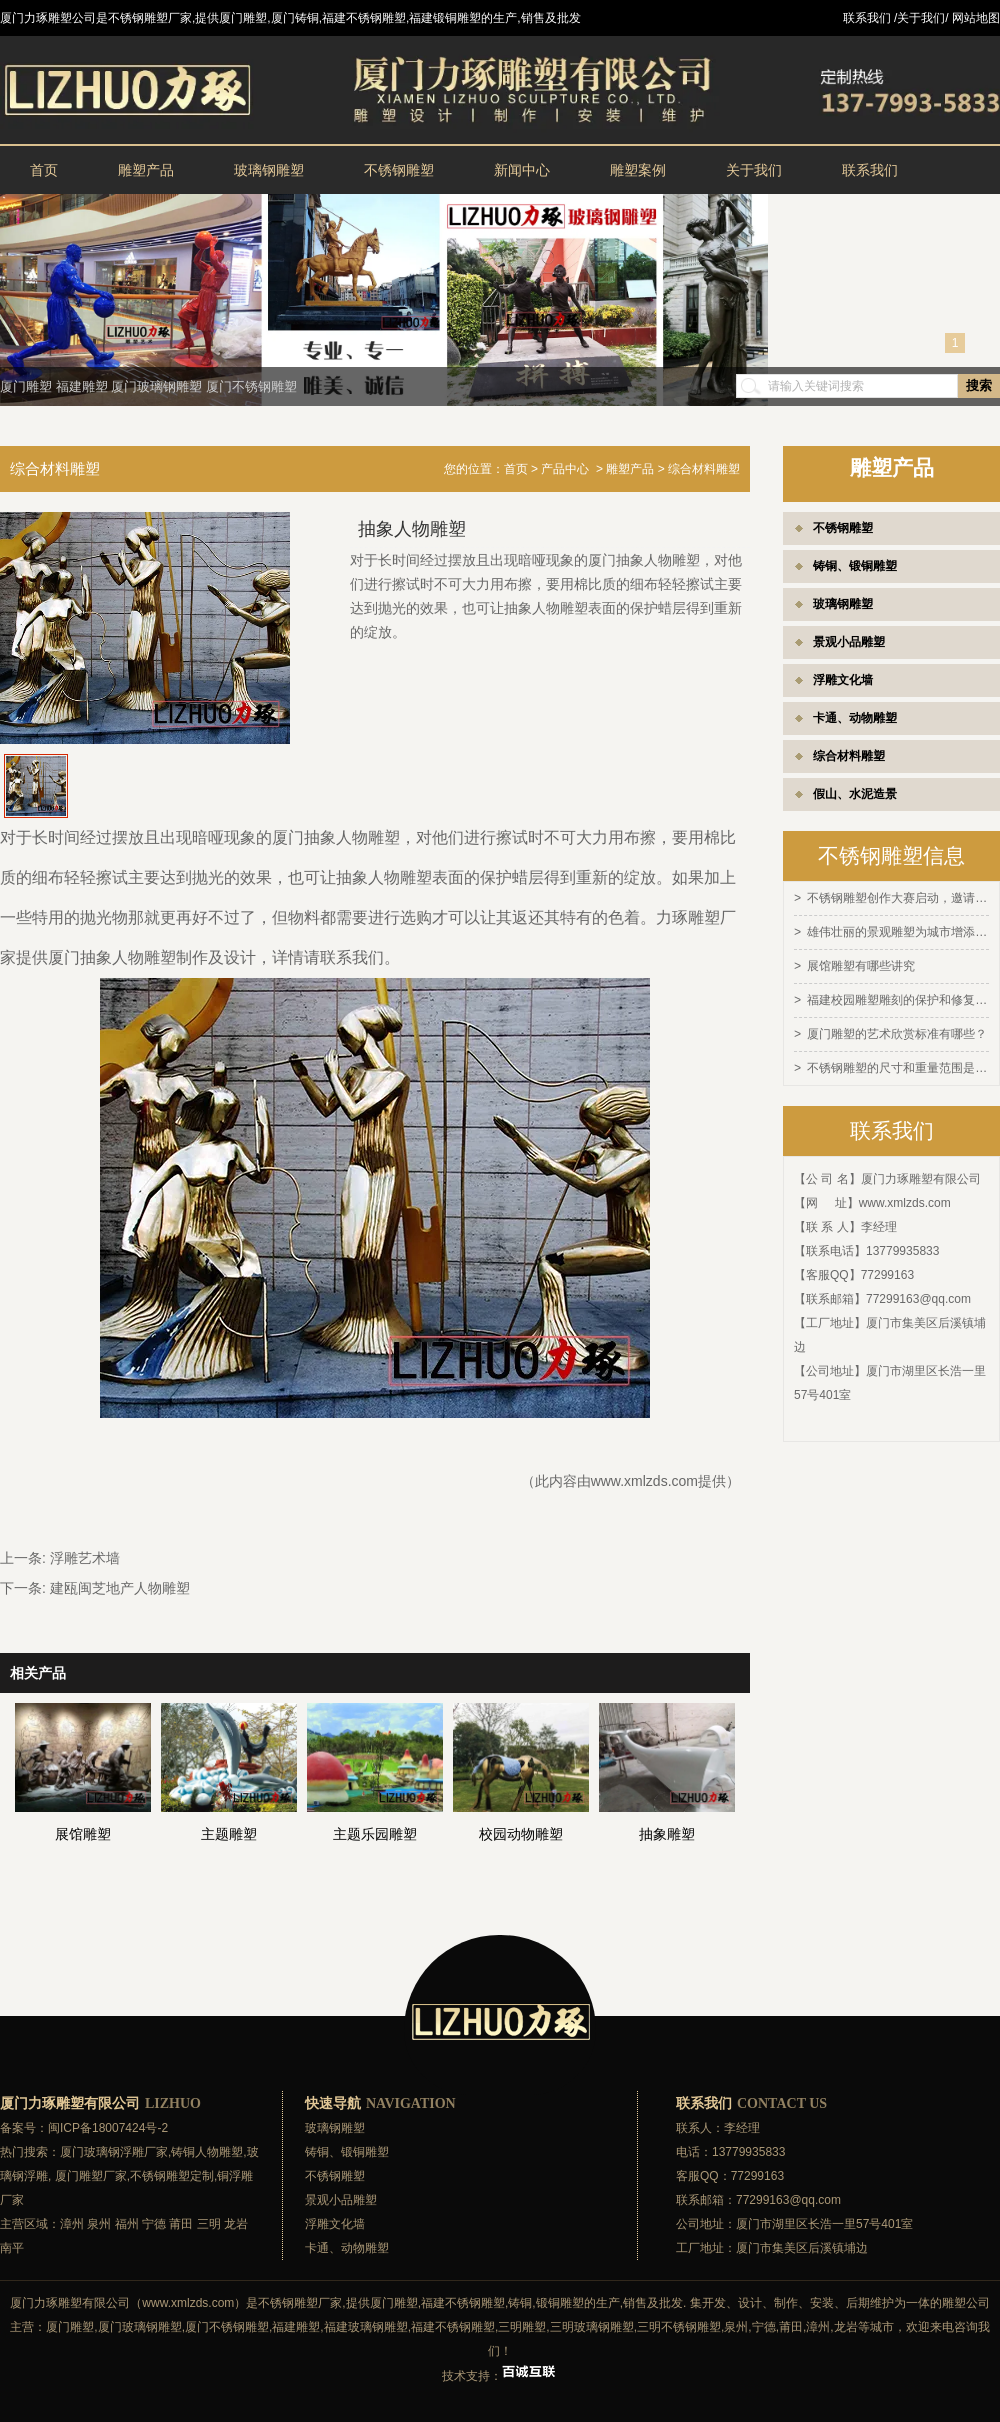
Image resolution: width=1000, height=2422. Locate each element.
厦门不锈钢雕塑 (251, 386)
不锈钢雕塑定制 (172, 2176)
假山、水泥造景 (855, 794)
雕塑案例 (638, 170)
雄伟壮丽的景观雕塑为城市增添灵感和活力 (898, 931)
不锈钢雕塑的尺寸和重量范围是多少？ (898, 1063)
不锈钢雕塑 (399, 170)
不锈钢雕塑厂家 (300, 2303)
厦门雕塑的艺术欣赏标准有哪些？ (897, 1030)
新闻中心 (522, 170)
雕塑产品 (146, 170)
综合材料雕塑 (849, 756)
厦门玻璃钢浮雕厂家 (114, 2152)
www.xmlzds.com (905, 1197)
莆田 (181, 2224)
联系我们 (870, 170)
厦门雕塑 (26, 386)
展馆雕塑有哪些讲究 (861, 964)
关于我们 (754, 170)
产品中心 (565, 469)
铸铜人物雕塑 (207, 2152)
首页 (44, 170)
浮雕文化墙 (843, 680)
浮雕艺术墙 (85, 1558)
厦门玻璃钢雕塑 (156, 386)
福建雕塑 (82, 386)
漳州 (72, 2224)
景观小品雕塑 (849, 642)
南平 (12, 2248)
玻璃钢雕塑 (269, 170)
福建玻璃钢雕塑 (366, 2327)
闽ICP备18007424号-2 (108, 2128)
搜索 (979, 385)
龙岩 (236, 2224)
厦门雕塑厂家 (91, 2176)
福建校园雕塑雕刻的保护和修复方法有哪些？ (898, 997)
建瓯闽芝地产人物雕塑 (120, 1588)
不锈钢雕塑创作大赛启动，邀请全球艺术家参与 (898, 898)
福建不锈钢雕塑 (463, 2303)
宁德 (154, 2224)
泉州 (99, 2224)
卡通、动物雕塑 (855, 718)
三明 (209, 2224)
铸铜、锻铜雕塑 (855, 566)
